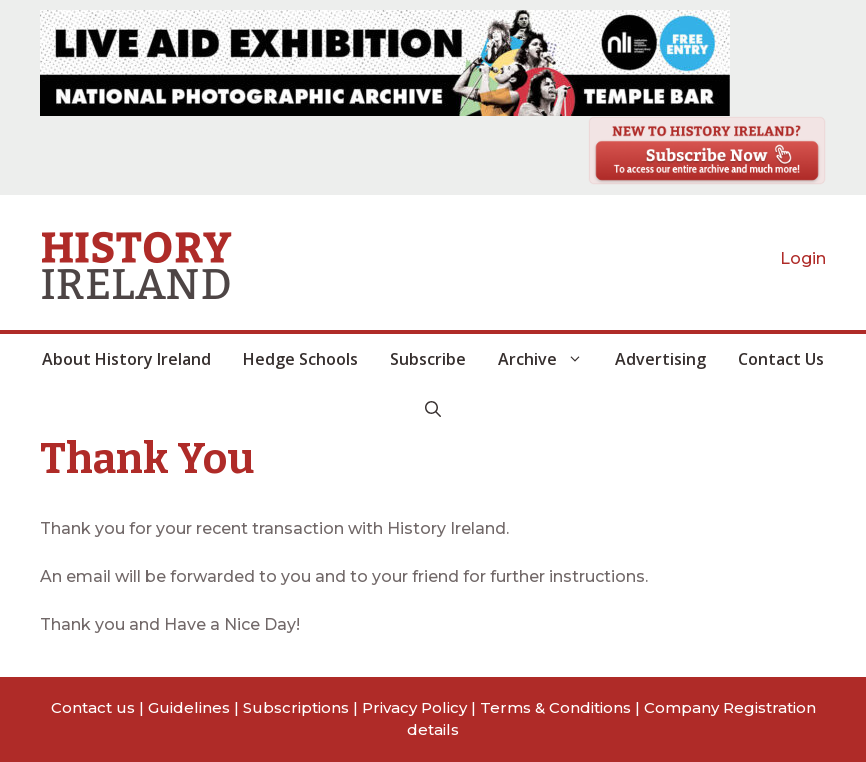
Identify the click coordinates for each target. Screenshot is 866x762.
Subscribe (428, 359)
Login (803, 258)
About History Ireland (126, 359)
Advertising (660, 359)
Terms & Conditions (555, 707)
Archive (548, 359)
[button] (433, 409)
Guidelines (189, 707)
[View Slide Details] (385, 63)
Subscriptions (296, 707)
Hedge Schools (300, 359)
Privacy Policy (414, 707)
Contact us (93, 707)
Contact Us (781, 359)
